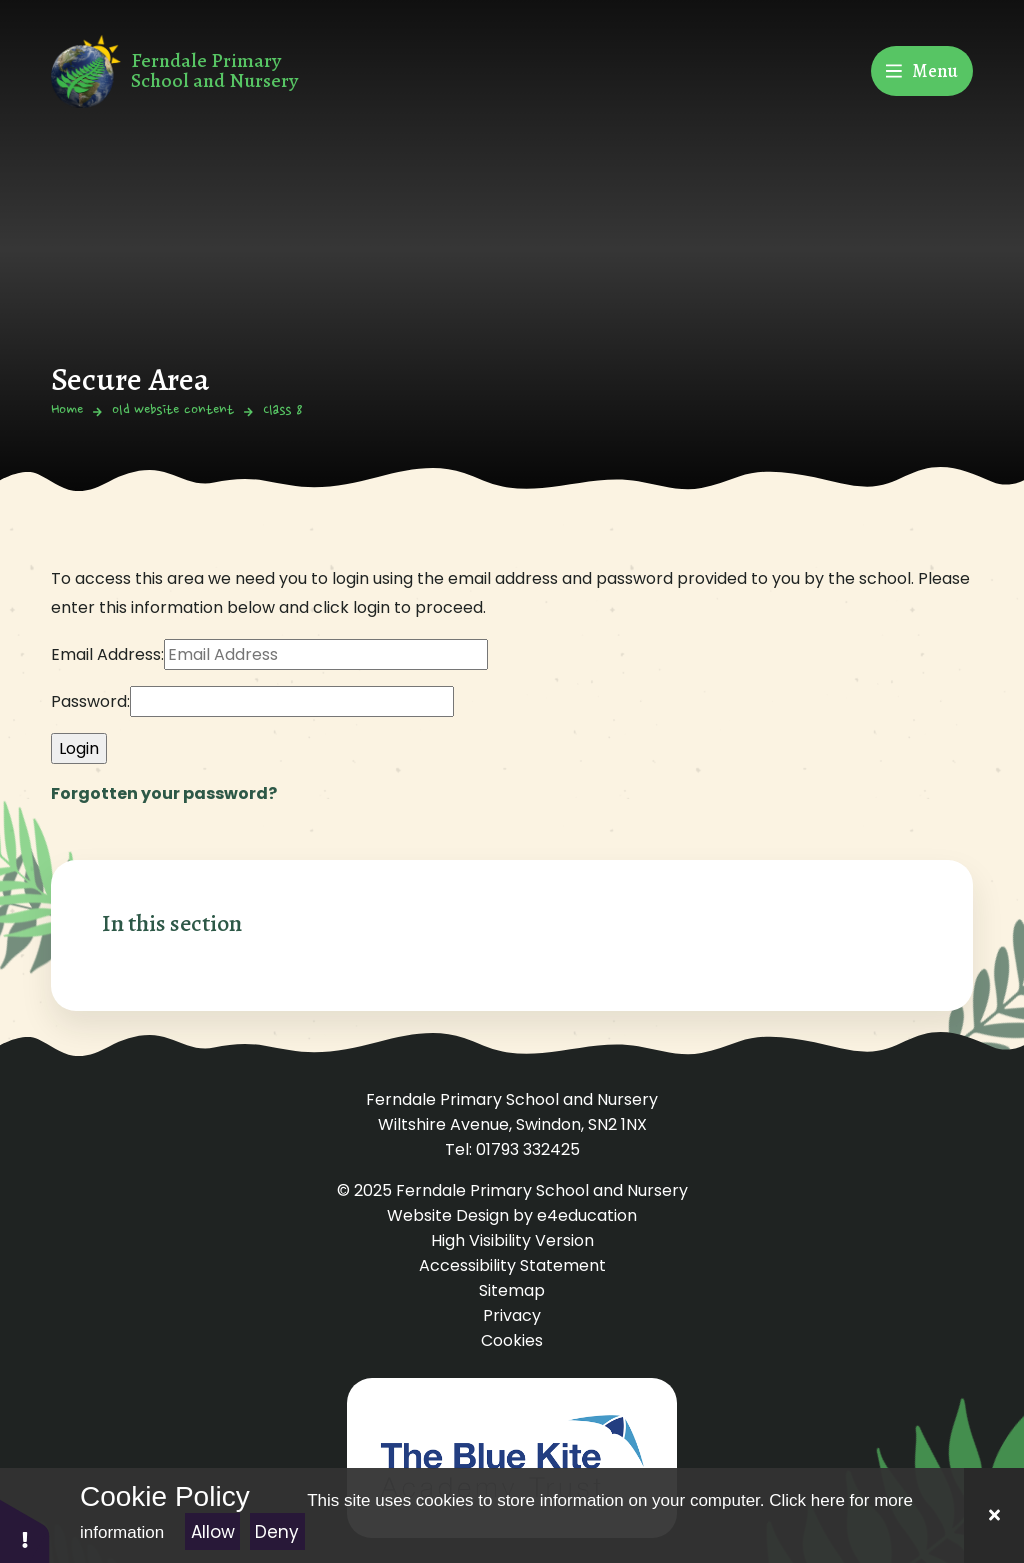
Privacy (512, 1315)
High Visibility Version (512, 1240)
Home (67, 411)
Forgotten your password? (164, 793)
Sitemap (512, 1290)
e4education (587, 1215)
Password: (90, 701)
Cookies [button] (512, 1340)
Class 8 (283, 411)
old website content (173, 411)
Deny (277, 1532)
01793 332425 (528, 1149)
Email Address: (107, 654)
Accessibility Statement (512, 1265)
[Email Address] (326, 654)
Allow (213, 1532)
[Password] (292, 701)
